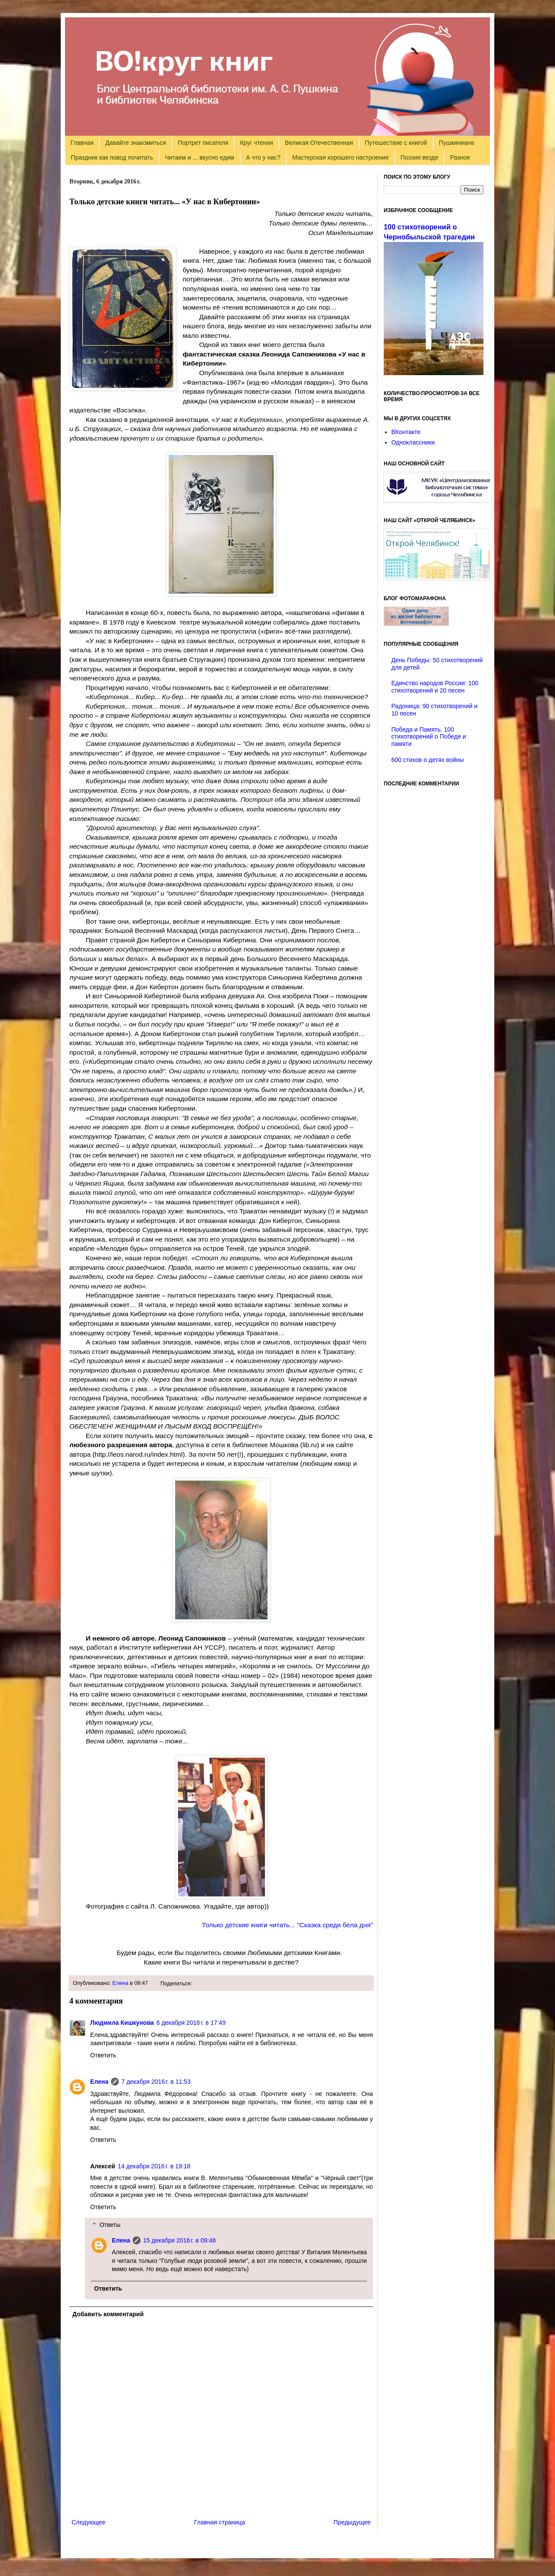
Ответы (109, 2224)
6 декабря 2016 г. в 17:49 (191, 2022)
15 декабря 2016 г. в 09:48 (179, 2240)
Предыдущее (352, 2522)
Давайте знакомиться (135, 142)
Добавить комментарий (108, 2314)
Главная (82, 142)
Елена (120, 1983)
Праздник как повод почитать (112, 157)
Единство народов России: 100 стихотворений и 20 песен (435, 687)
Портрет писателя (203, 142)
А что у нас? (263, 157)
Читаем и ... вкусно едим (199, 157)
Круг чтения (256, 142)
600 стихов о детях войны (428, 759)
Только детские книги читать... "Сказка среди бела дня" (287, 1925)
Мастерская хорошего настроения (340, 157)
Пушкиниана (456, 142)
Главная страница (219, 2522)
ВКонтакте (406, 431)
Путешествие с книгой (396, 142)
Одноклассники (413, 442)
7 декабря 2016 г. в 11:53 (156, 2081)
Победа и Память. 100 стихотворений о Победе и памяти (429, 737)
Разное (460, 157)
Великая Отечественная (319, 142)
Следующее (88, 2522)
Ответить (103, 2055)
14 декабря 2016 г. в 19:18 (154, 2166)
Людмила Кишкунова (122, 2022)
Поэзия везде (419, 157)
